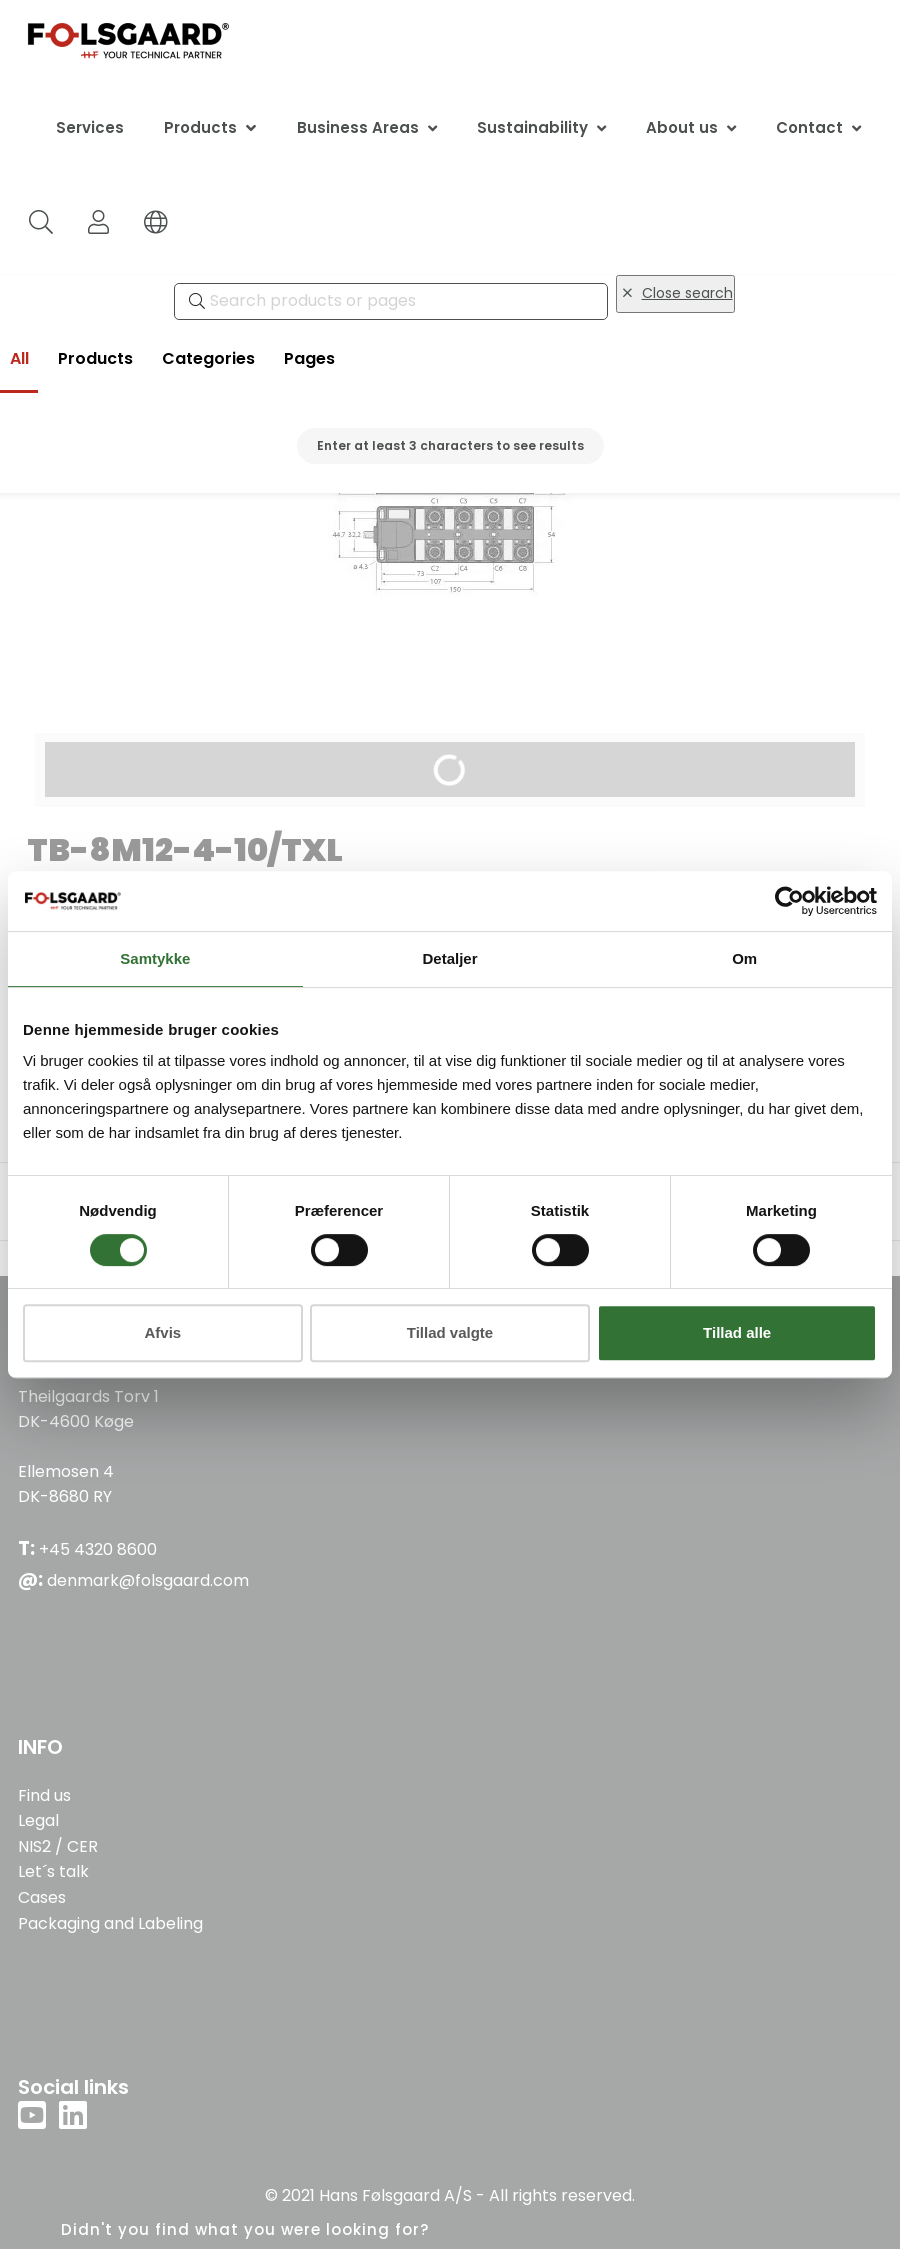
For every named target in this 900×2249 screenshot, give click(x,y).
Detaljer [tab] (449, 958)
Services (90, 127)
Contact (809, 127)
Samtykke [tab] (155, 958)
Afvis (162, 1332)
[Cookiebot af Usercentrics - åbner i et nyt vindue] (789, 901)
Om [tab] (744, 958)
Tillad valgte (450, 1332)
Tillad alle (737, 1332)
